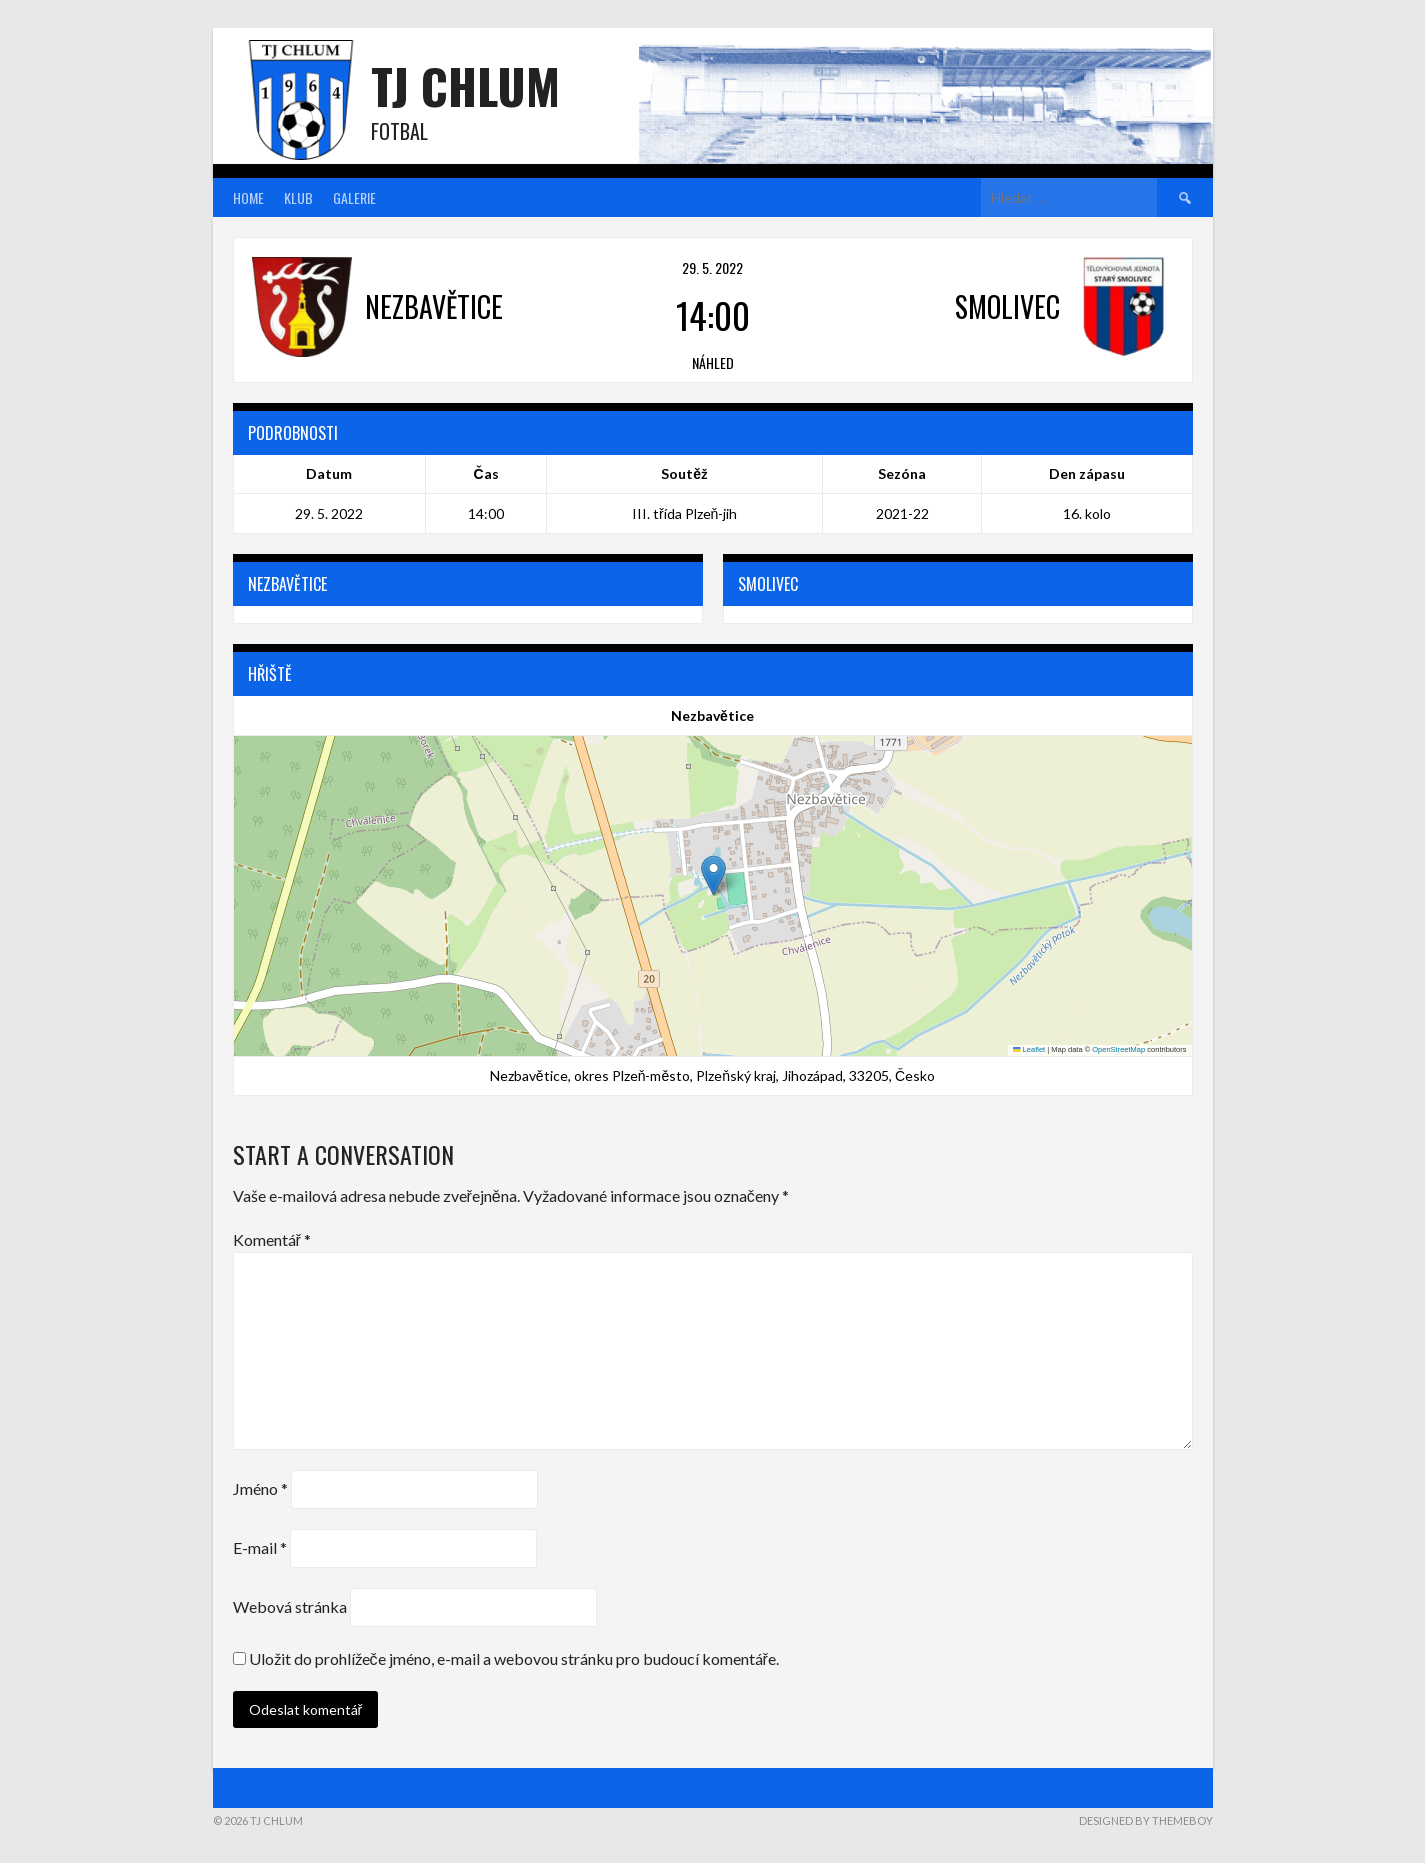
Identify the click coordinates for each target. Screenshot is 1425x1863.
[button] (713, 875)
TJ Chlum (465, 85)
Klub (298, 197)
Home (248, 197)
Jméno (260, 1488)
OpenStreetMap (1118, 1049)
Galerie (354, 197)
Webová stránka (290, 1606)
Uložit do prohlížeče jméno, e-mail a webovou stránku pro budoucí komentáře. (514, 1658)
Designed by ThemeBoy (1146, 1820)
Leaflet (1029, 1049)
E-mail (260, 1547)
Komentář (272, 1239)
